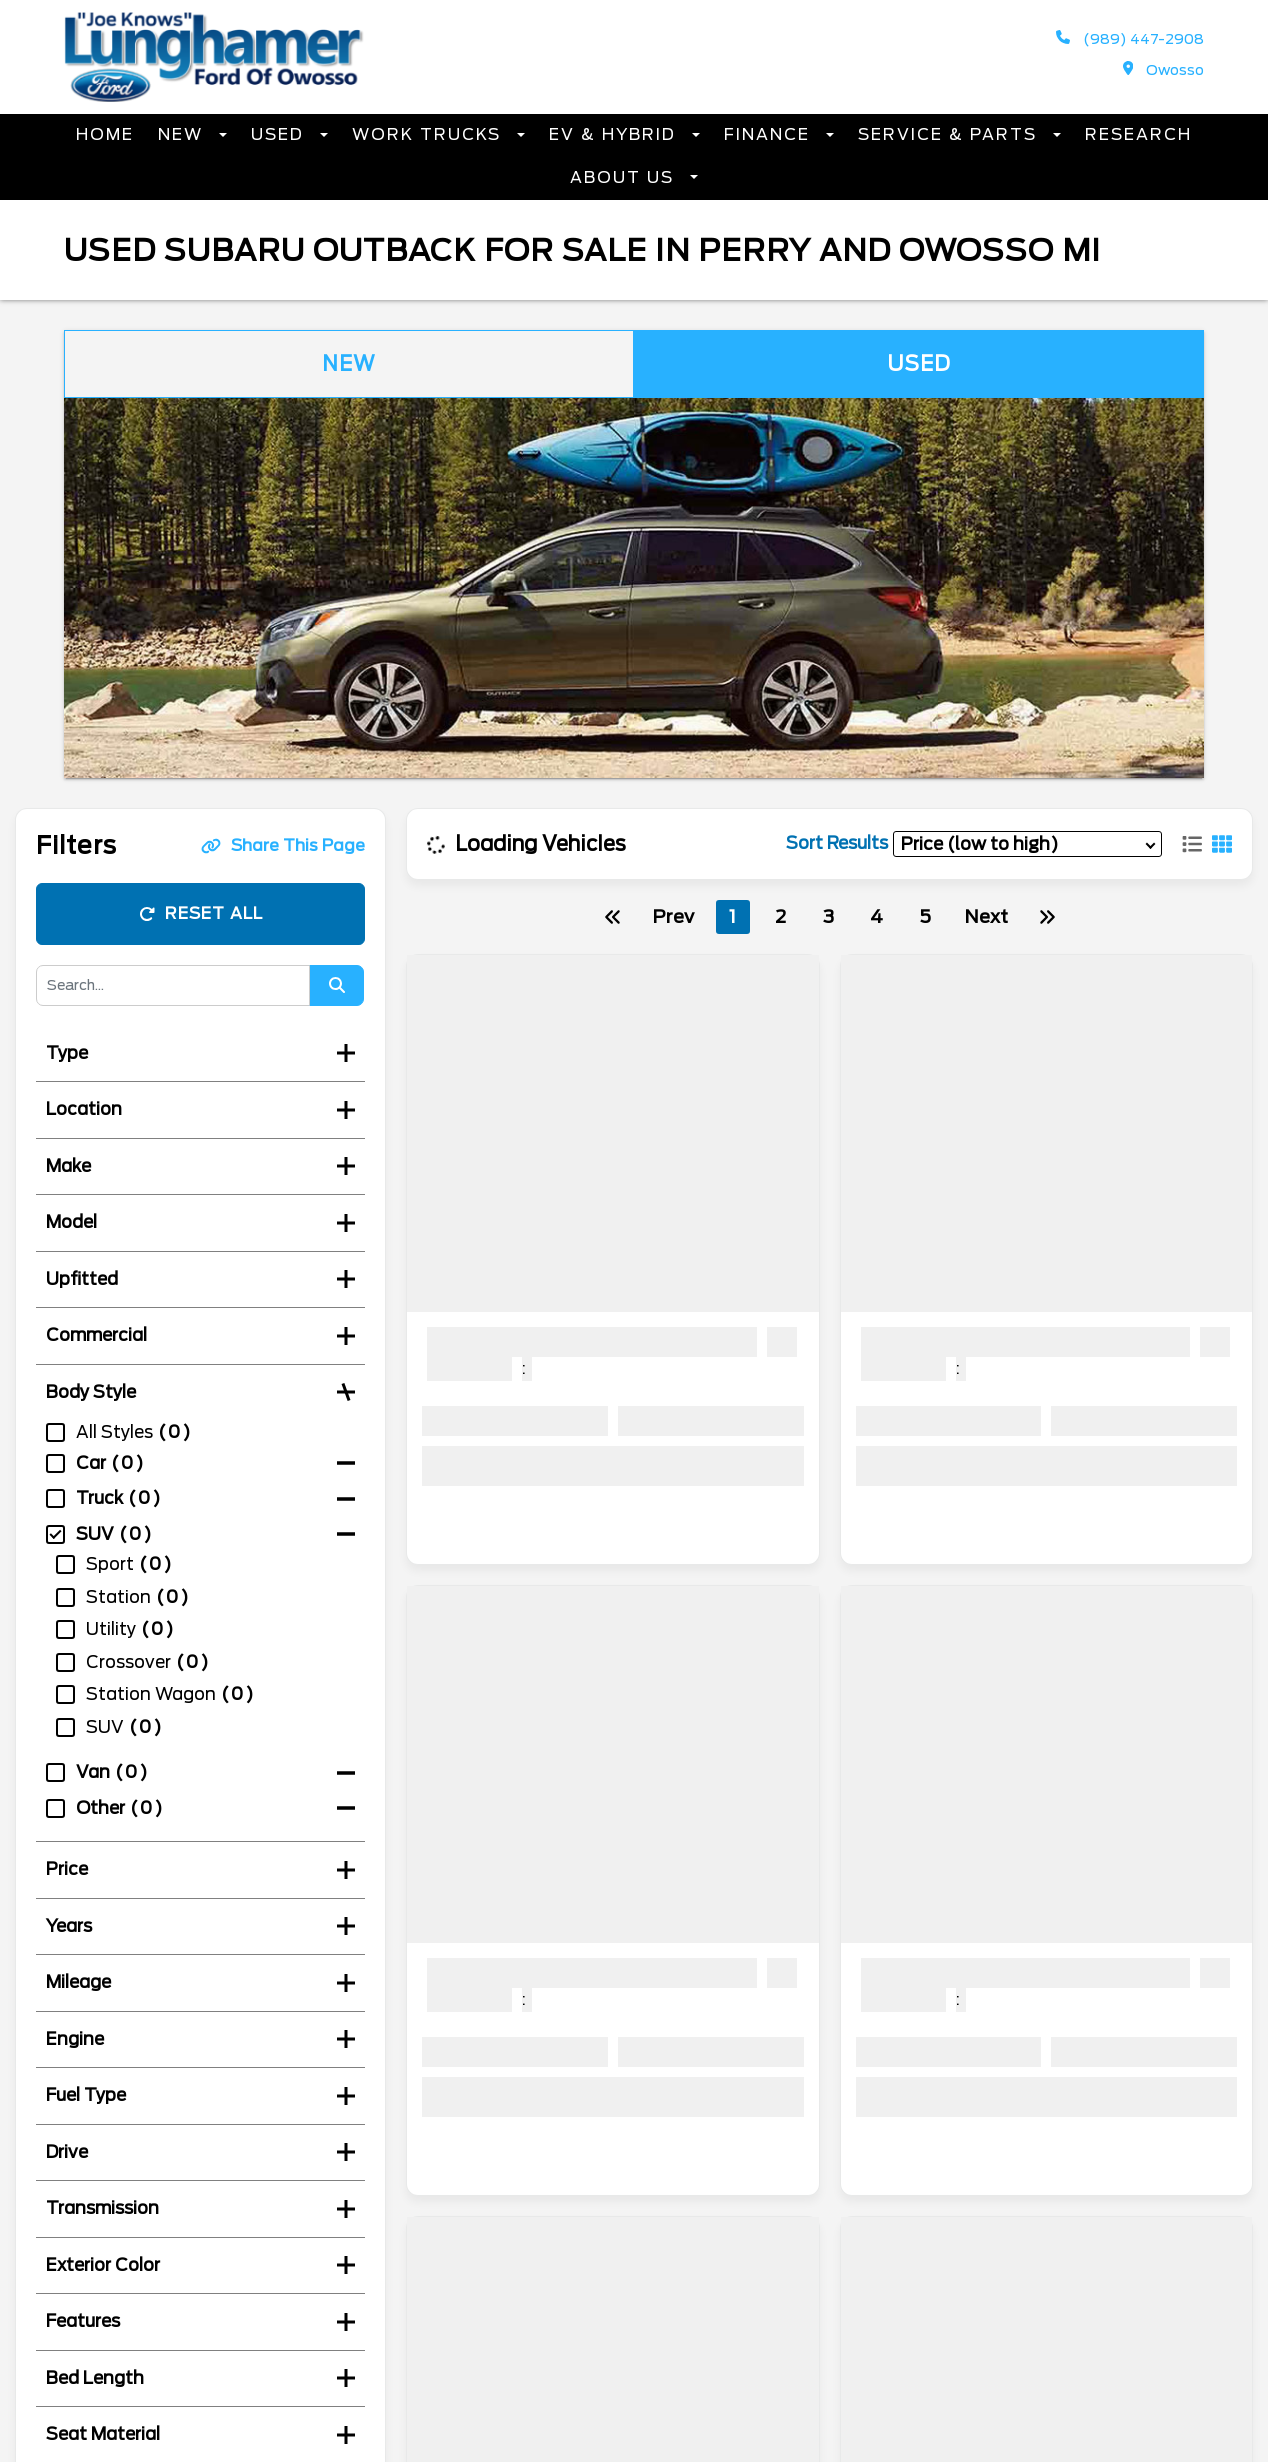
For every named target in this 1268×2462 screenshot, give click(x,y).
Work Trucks (429, 134)
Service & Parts (950, 134)
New (183, 134)
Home (105, 134)
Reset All (201, 913)
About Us (625, 177)
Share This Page (283, 845)
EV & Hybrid (615, 134)
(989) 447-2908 (1130, 38)
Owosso (1164, 70)
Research (1138, 134)
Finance (770, 134)
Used (280, 134)
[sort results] (1027, 843)
